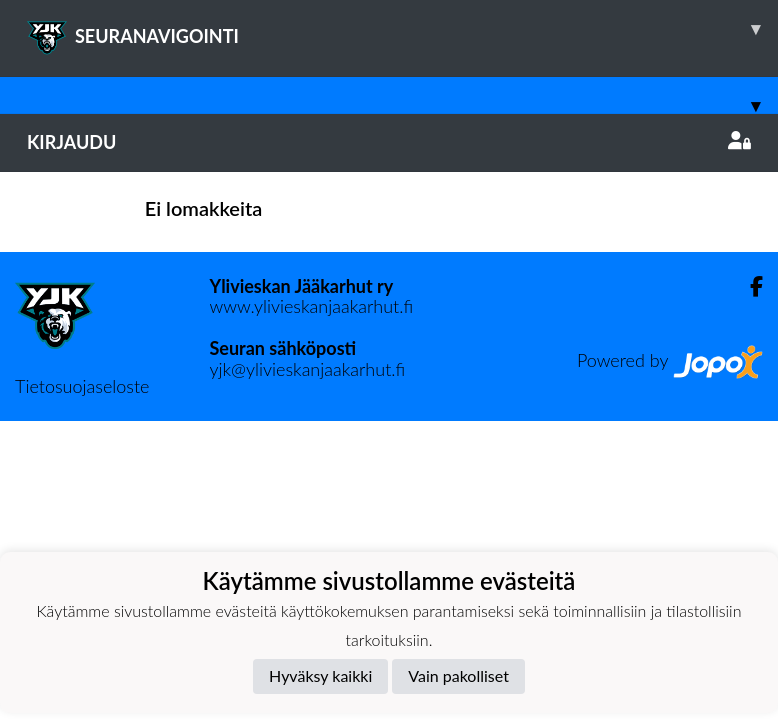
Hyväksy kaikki (320, 675)
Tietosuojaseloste (82, 386)
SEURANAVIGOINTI (402, 29)
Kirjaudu (389, 142)
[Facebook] (748, 286)
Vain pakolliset (458, 675)
